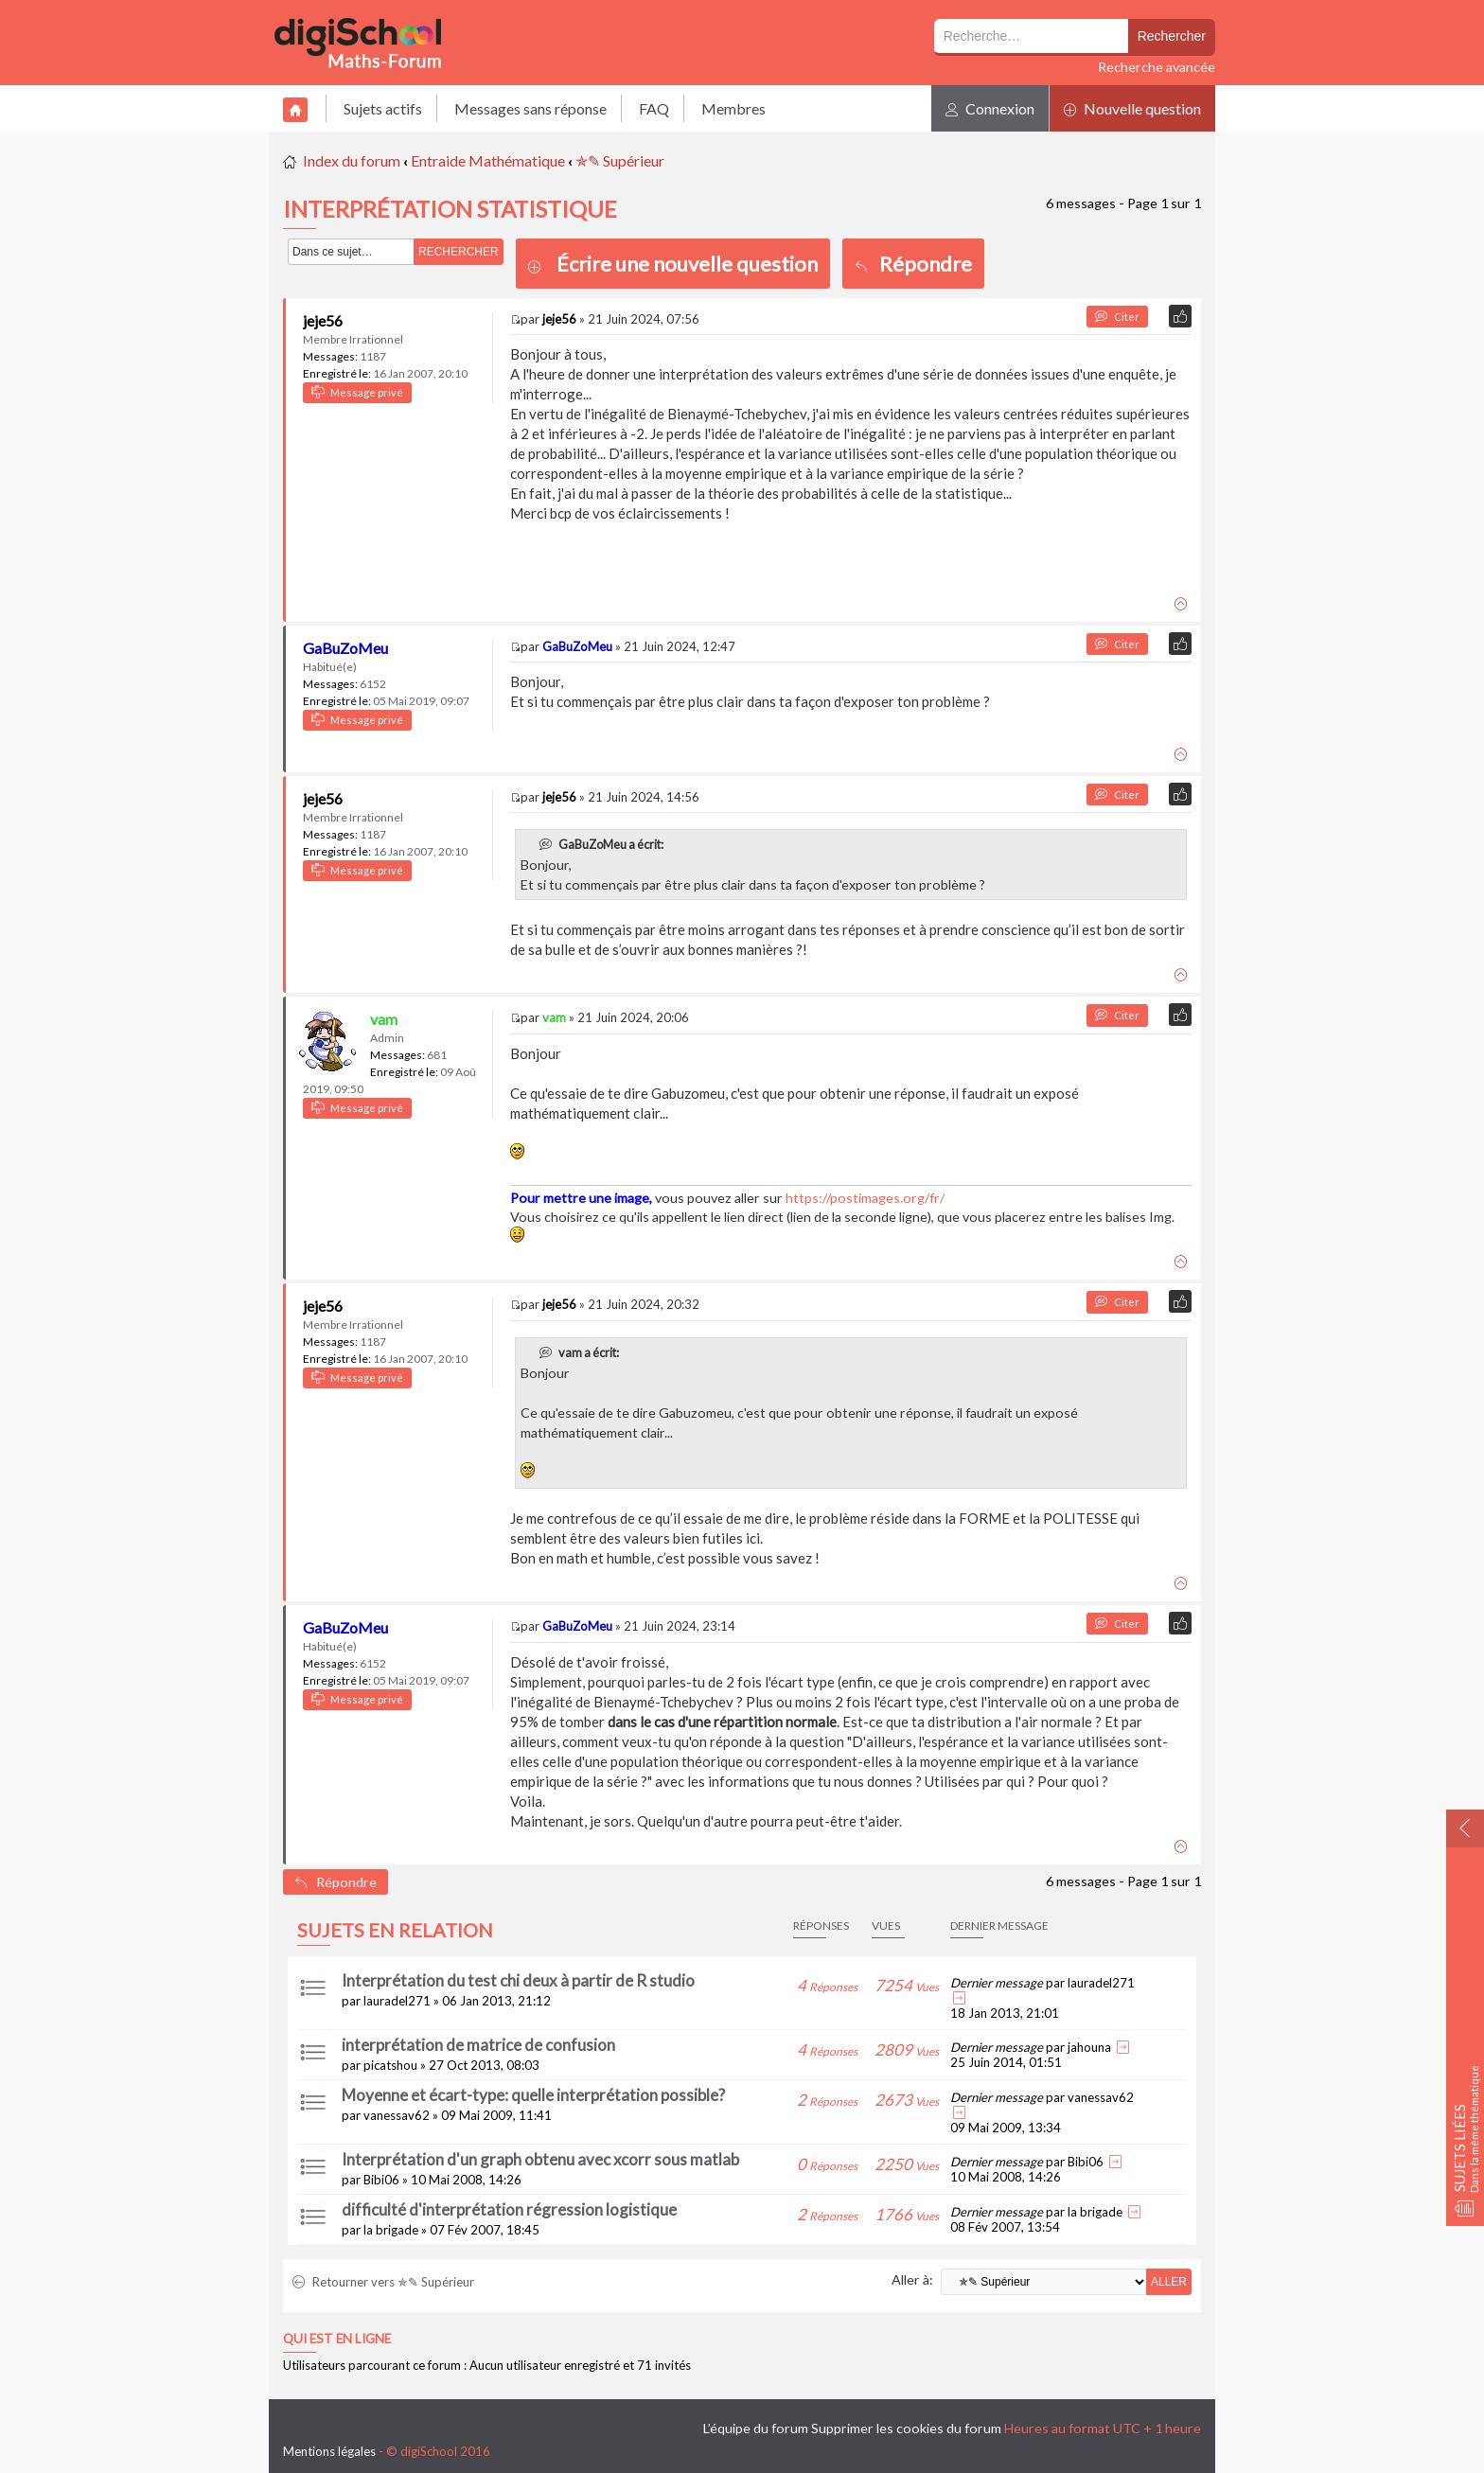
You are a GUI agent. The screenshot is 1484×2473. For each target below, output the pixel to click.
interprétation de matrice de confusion (478, 2045)
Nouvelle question (1132, 108)
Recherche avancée (1156, 67)
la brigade (390, 2229)
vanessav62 (396, 2115)
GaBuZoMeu (345, 648)
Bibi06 (381, 2179)
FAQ (654, 108)
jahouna (1089, 2047)
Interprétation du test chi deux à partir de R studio (518, 1980)
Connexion (989, 108)
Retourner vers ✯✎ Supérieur (383, 2281)
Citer (1117, 316)
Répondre (913, 263)
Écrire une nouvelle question (687, 263)
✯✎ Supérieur (619, 160)
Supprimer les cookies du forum (906, 2428)
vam (384, 1019)
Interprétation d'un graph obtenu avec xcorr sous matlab (540, 2159)
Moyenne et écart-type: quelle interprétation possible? (533, 2095)
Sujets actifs (383, 108)
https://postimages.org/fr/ (865, 1198)
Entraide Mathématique (488, 160)
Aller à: (912, 2279)
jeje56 (323, 320)
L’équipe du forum (755, 2428)
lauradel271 (397, 2000)
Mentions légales (329, 2451)
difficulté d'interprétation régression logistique (509, 2209)
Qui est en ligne (337, 2338)
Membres (733, 108)
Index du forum (351, 160)
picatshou (390, 2065)
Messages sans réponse (530, 108)
